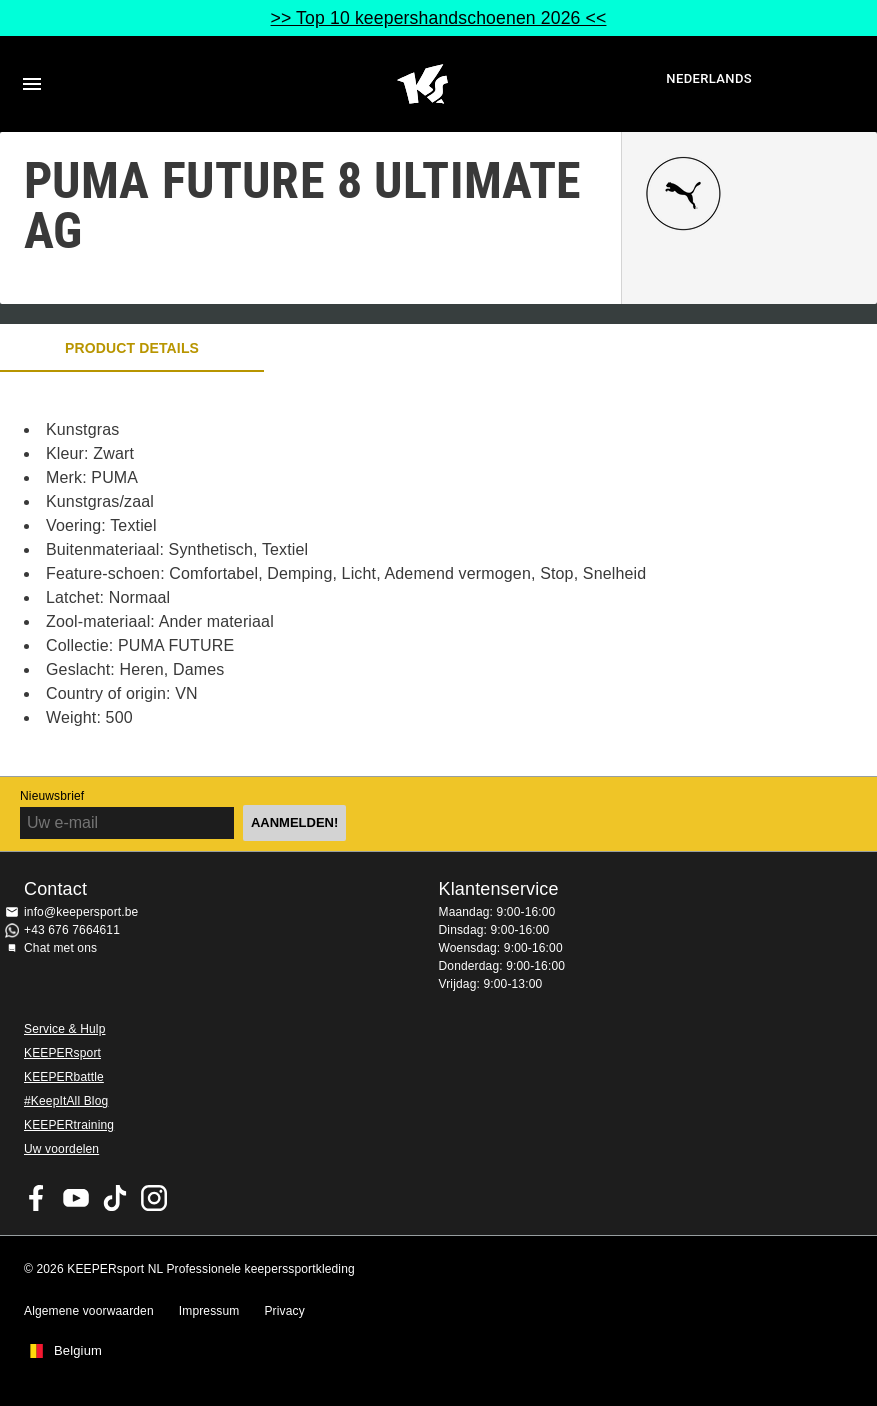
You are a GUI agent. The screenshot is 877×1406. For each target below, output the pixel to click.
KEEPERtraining (69, 1125)
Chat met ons (60, 948)
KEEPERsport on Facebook (37, 1198)
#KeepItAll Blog (66, 1101)
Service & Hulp (64, 1029)
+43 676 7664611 (72, 930)
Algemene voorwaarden (89, 1311)
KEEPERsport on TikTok (115, 1198)
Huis (422, 84)
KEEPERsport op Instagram (154, 1198)
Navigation (32, 84)
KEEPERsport (62, 1053)
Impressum (209, 1311)
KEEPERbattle (64, 1077)
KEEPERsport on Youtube (76, 1198)
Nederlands (709, 78)
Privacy (284, 1311)
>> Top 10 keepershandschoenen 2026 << (439, 18)
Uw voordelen (61, 1149)
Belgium (78, 1351)
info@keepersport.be (81, 912)
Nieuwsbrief (52, 796)
